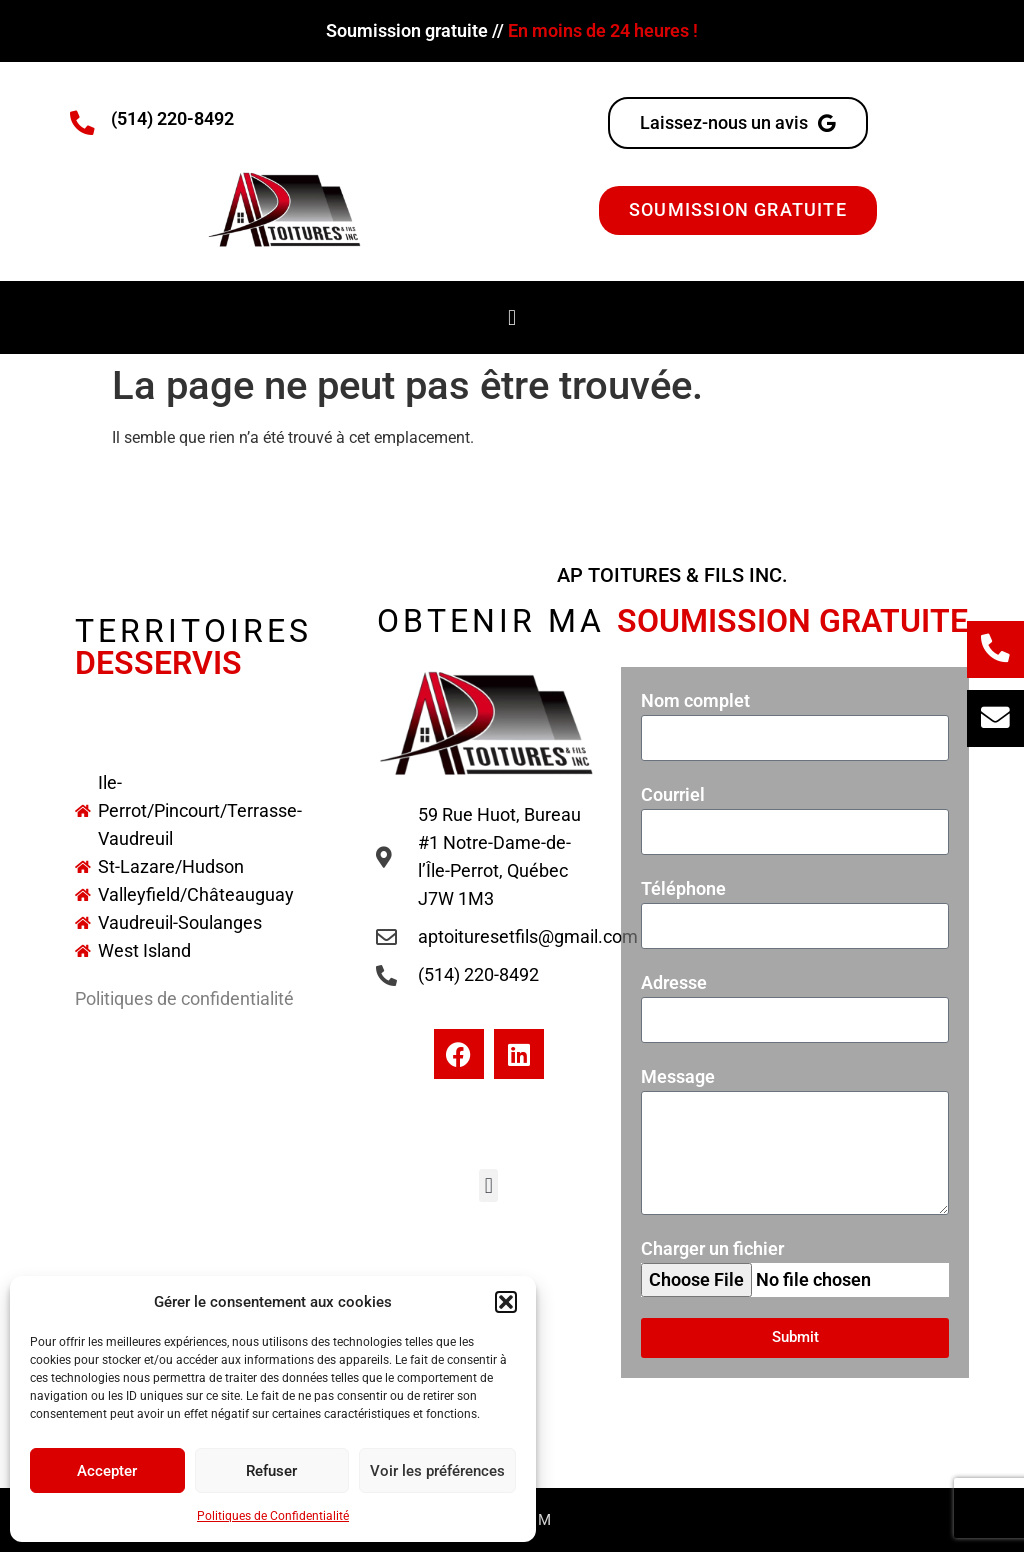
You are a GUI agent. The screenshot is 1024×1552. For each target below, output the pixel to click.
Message (678, 1075)
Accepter (107, 1471)
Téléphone (683, 887)
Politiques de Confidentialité (273, 1516)
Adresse (674, 981)
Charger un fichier (712, 1247)
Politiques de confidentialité (184, 997)
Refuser (271, 1471)
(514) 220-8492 (172, 118)
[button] (506, 1302)
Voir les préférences (437, 1471)
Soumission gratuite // (512, 30)
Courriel (673, 793)
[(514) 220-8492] (82, 123)
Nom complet (695, 699)
